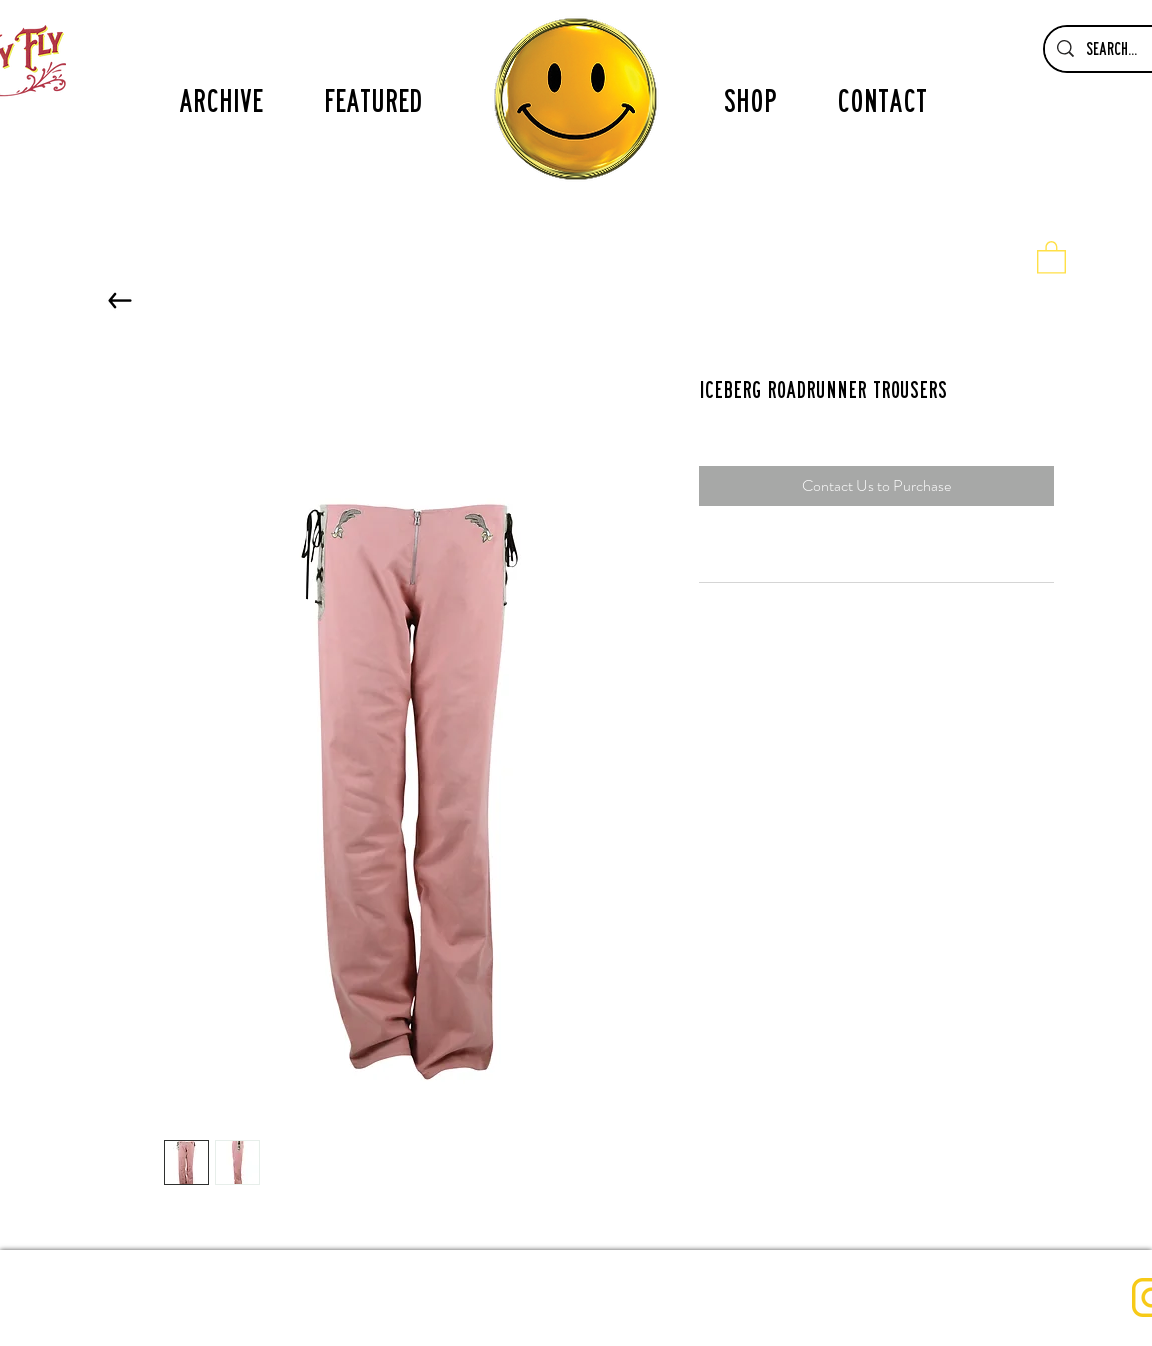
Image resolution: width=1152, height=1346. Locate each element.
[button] (1051, 256)
